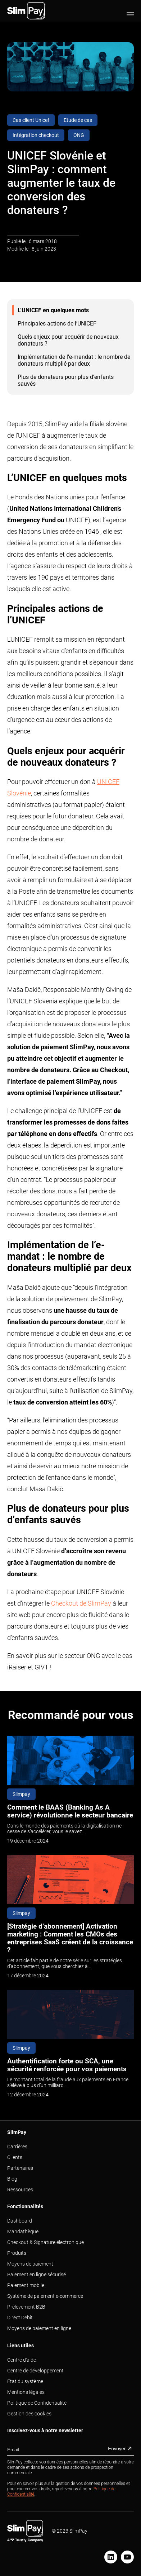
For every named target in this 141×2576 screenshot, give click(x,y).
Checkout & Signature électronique (45, 2242)
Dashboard (19, 2221)
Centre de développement (35, 2370)
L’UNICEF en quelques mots (53, 310)
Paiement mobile (25, 2285)
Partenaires (20, 2168)
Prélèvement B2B (26, 2307)
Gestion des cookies (29, 2413)
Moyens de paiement (30, 2264)
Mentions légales (26, 2392)
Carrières (17, 2146)
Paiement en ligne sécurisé (36, 2274)
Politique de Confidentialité (37, 2403)
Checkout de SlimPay (81, 1603)
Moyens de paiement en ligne (39, 2328)
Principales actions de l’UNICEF (57, 323)
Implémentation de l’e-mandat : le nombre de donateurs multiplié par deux (74, 360)
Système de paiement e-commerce (45, 2296)
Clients (14, 2157)
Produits (16, 2253)
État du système (25, 2381)
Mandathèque (22, 2231)
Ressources (20, 2189)
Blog (12, 2179)
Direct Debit (20, 2317)
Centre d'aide (21, 2360)
